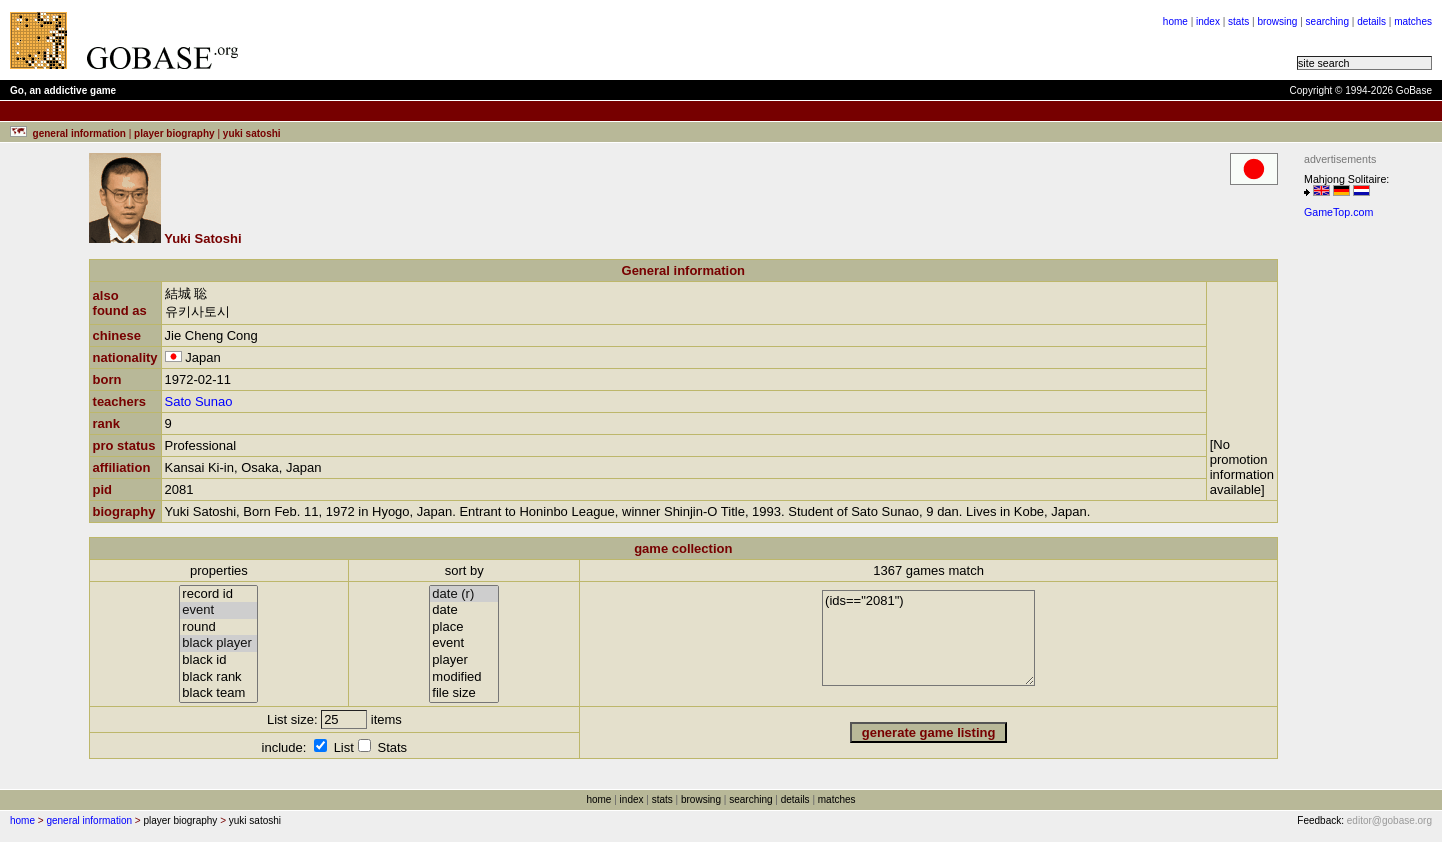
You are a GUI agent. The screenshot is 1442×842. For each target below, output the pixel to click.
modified (464, 677)
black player (218, 643)
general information (89, 820)
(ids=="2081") (928, 638)
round (218, 627)
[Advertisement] (502, 40)
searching (1327, 21)
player (464, 660)
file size (464, 693)
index (1208, 21)
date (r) (464, 594)
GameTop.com (1338, 212)
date (464, 610)
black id (218, 660)
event (218, 610)
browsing (1277, 21)
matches (1413, 21)
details (1371, 21)
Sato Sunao (199, 401)
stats (1238, 21)
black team (218, 693)
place (464, 627)
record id (218, 594)
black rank (218, 677)
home (1175, 21)
